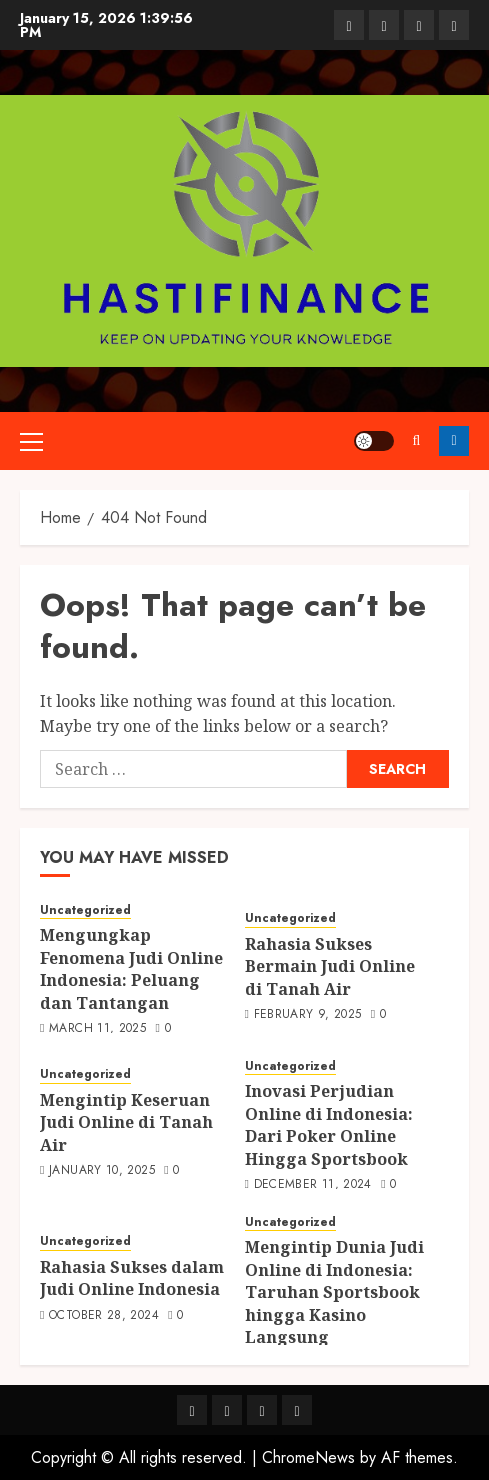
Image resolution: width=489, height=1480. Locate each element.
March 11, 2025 (97, 1029)
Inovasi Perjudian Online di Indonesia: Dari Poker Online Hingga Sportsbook (329, 1124)
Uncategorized (85, 910)
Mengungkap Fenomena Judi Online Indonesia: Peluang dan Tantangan (131, 968)
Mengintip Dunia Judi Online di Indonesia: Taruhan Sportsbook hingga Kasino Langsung (334, 1292)
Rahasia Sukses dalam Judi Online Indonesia (132, 1278)
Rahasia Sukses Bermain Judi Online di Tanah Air (330, 966)
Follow (454, 441)
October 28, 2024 (104, 1316)
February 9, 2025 (308, 1015)
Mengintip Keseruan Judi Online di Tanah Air (126, 1122)
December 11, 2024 (313, 1185)
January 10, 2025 (102, 1171)
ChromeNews (308, 1457)
